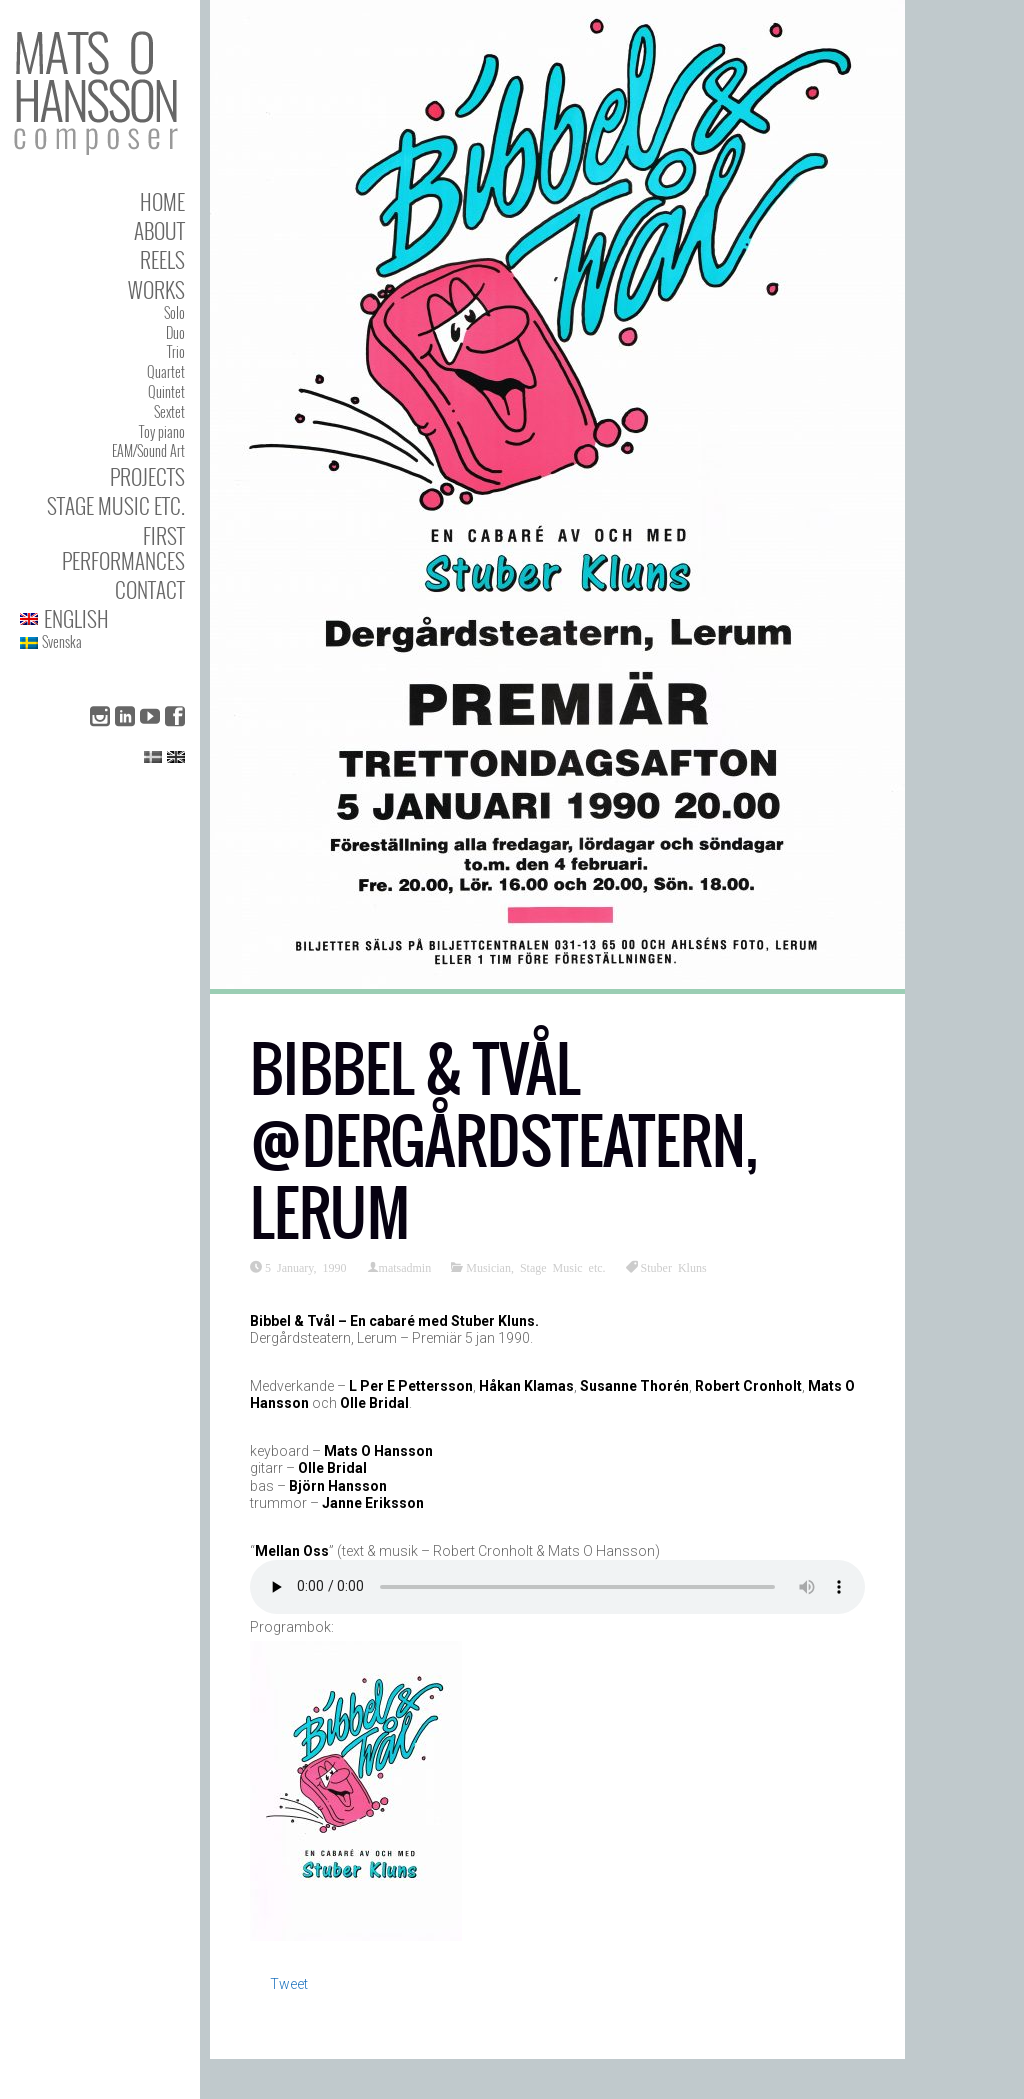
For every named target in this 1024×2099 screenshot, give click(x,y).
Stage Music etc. (116, 505)
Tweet (289, 1984)
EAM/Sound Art (148, 450)
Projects (147, 476)
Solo (174, 312)
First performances (123, 548)
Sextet (169, 411)
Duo (175, 332)
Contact (150, 589)
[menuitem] (102, 618)
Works (156, 289)
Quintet (166, 391)
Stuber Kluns (674, 1267)
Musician (488, 1267)
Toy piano (162, 431)
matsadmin (405, 1267)
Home (162, 201)
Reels (162, 259)
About (159, 230)
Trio (176, 351)
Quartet (166, 371)
